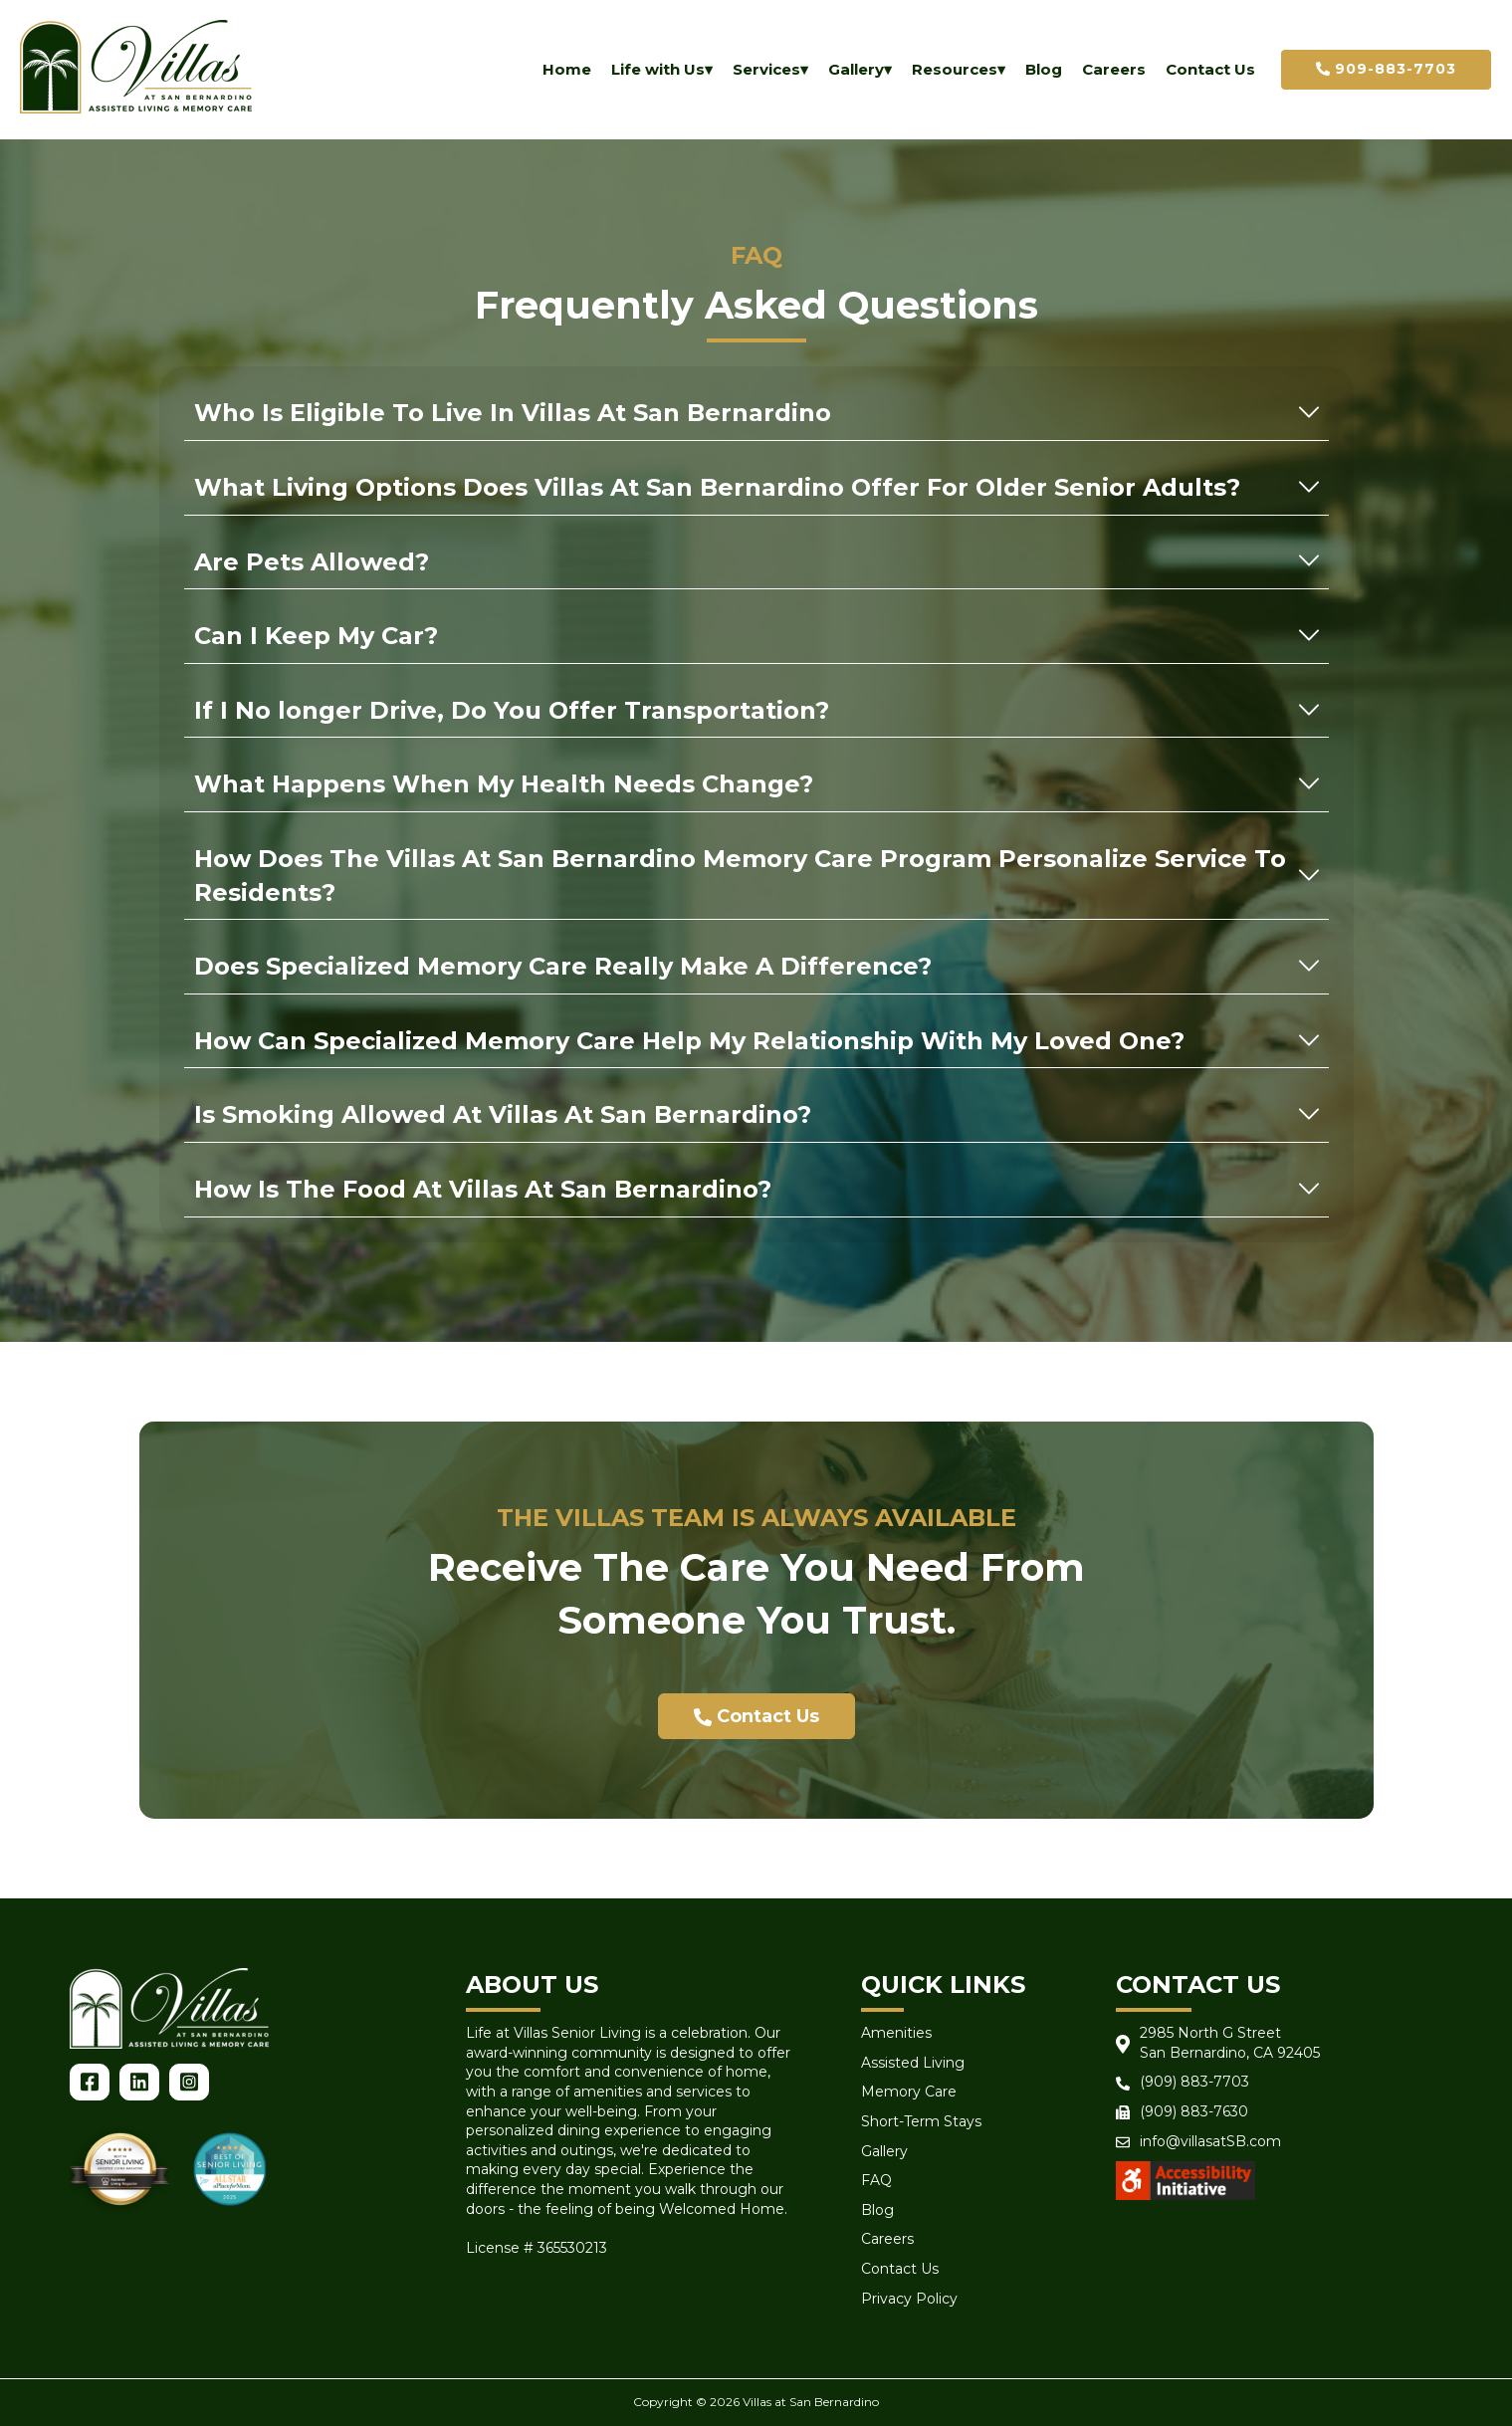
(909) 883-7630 (1194, 2111)
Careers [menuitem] (1114, 69)
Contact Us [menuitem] (1210, 69)
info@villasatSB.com (1210, 2141)
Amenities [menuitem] (896, 2033)
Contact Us (756, 1716)
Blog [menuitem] (1043, 69)
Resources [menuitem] (954, 69)
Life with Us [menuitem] (658, 69)
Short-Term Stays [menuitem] (921, 2121)
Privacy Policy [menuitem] (909, 2299)
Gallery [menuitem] (856, 69)
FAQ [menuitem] (876, 2180)
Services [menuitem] (766, 69)
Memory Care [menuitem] (909, 2091)
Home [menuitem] (566, 69)
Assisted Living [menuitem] (913, 2063)
